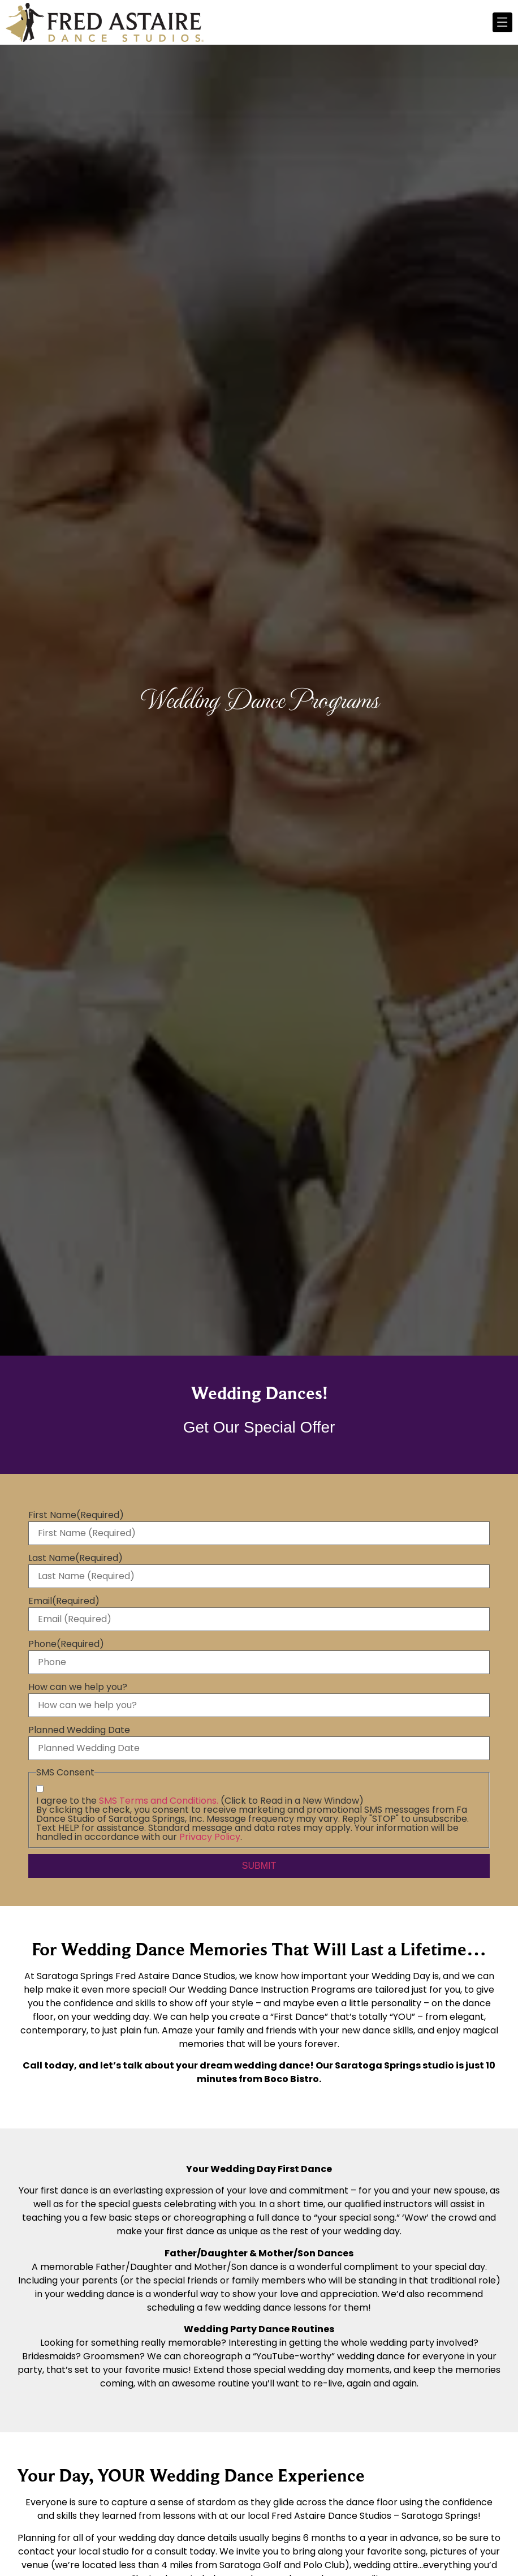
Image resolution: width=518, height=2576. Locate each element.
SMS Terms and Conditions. (158, 1800)
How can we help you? (77, 1687)
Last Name (75, 1558)
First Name (76, 1515)
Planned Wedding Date (79, 1730)
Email (64, 1601)
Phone (66, 1644)
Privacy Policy (209, 1836)
